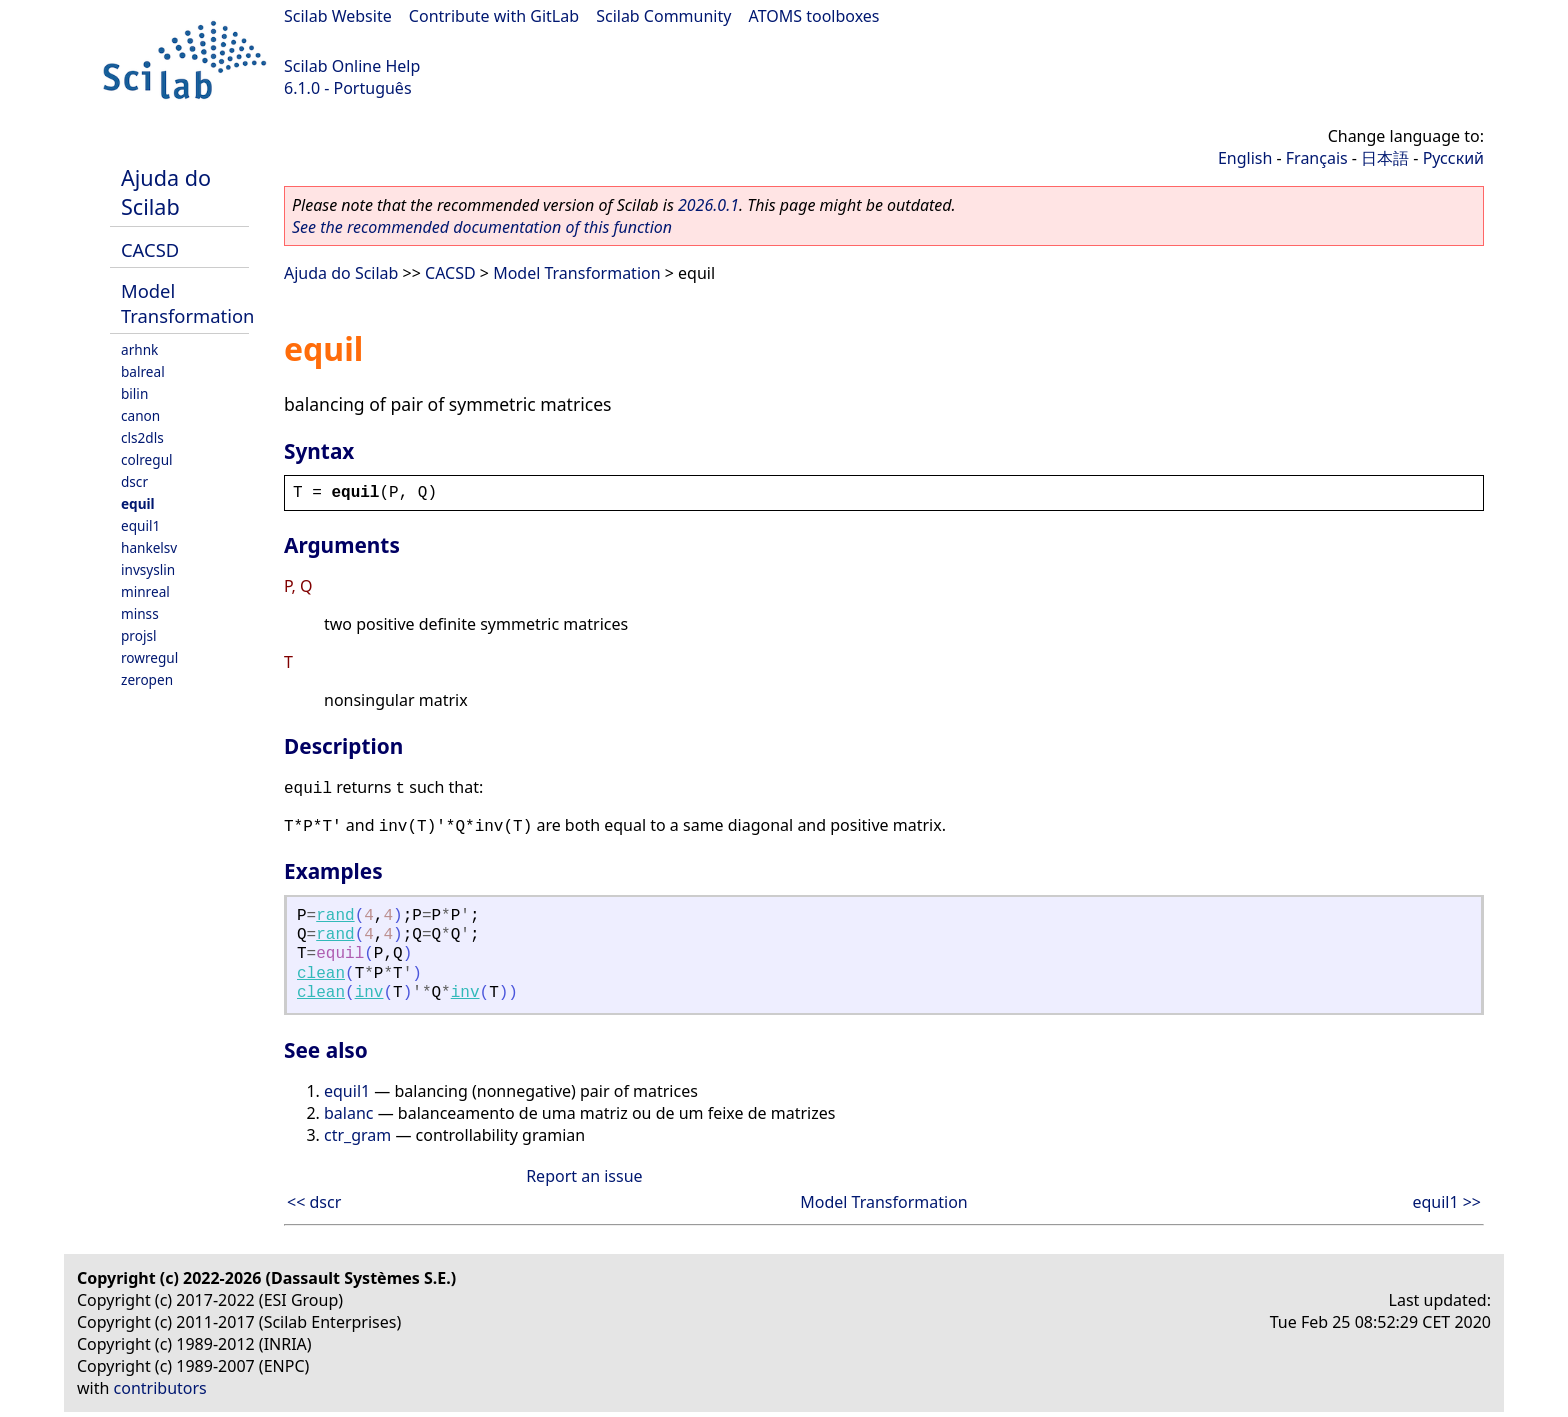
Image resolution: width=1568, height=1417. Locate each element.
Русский (1453, 158)
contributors (160, 1388)
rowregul (149, 657)
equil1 (140, 525)
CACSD (150, 249)
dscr (134, 481)
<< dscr (314, 1202)
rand (335, 916)
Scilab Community (663, 16)
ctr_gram (357, 1135)
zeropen (147, 679)
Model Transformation (187, 303)
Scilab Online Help (352, 66)
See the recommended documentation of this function (482, 227)
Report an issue (584, 1176)
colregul (147, 459)
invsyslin (148, 569)
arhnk (139, 349)
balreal (143, 371)
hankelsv (149, 547)
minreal (145, 591)
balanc (349, 1113)
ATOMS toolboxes (814, 16)
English (1245, 158)
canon (140, 415)
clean (321, 974)
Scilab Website (338, 16)
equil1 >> (1446, 1202)
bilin (134, 393)
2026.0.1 (708, 205)
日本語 (1385, 158)
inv (369, 993)
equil (138, 503)
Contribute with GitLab (494, 16)
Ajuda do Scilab (166, 192)
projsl (138, 635)
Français (1317, 158)
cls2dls (142, 437)
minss (140, 613)
